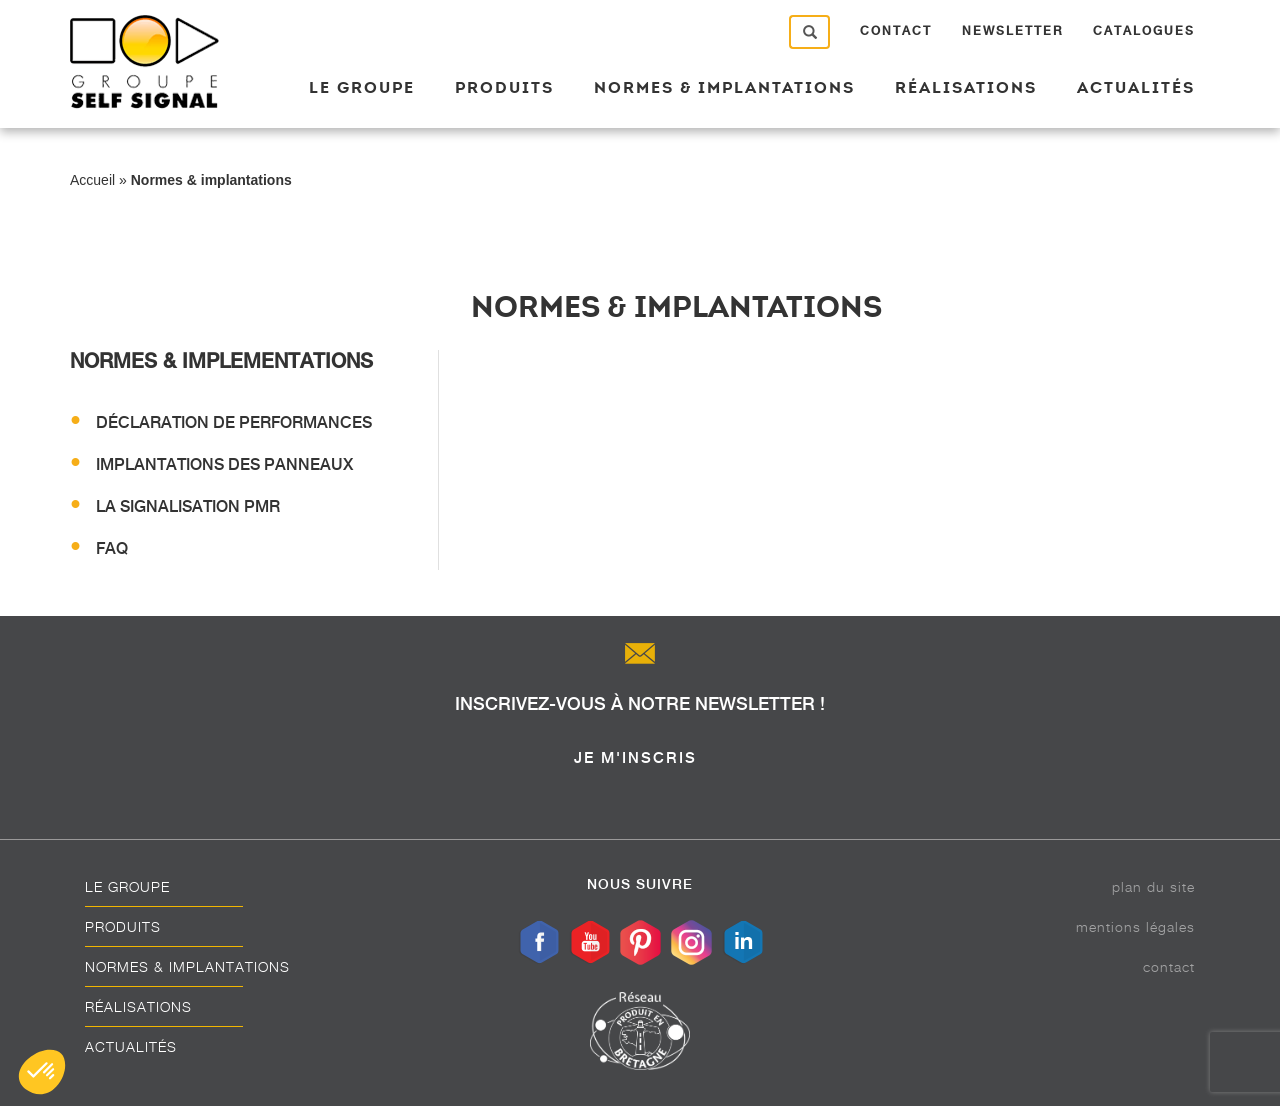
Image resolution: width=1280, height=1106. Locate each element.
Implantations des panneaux (224, 464)
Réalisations (966, 87)
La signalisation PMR (188, 506)
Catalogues (1144, 31)
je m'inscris (635, 758)
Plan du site (1153, 886)
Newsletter (1012, 31)
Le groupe (362, 87)
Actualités (1136, 87)
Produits (504, 87)
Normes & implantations (724, 87)
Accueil (92, 180)
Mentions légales (1135, 926)
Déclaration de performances (234, 422)
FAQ (112, 548)
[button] (42, 1072)
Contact (896, 31)
